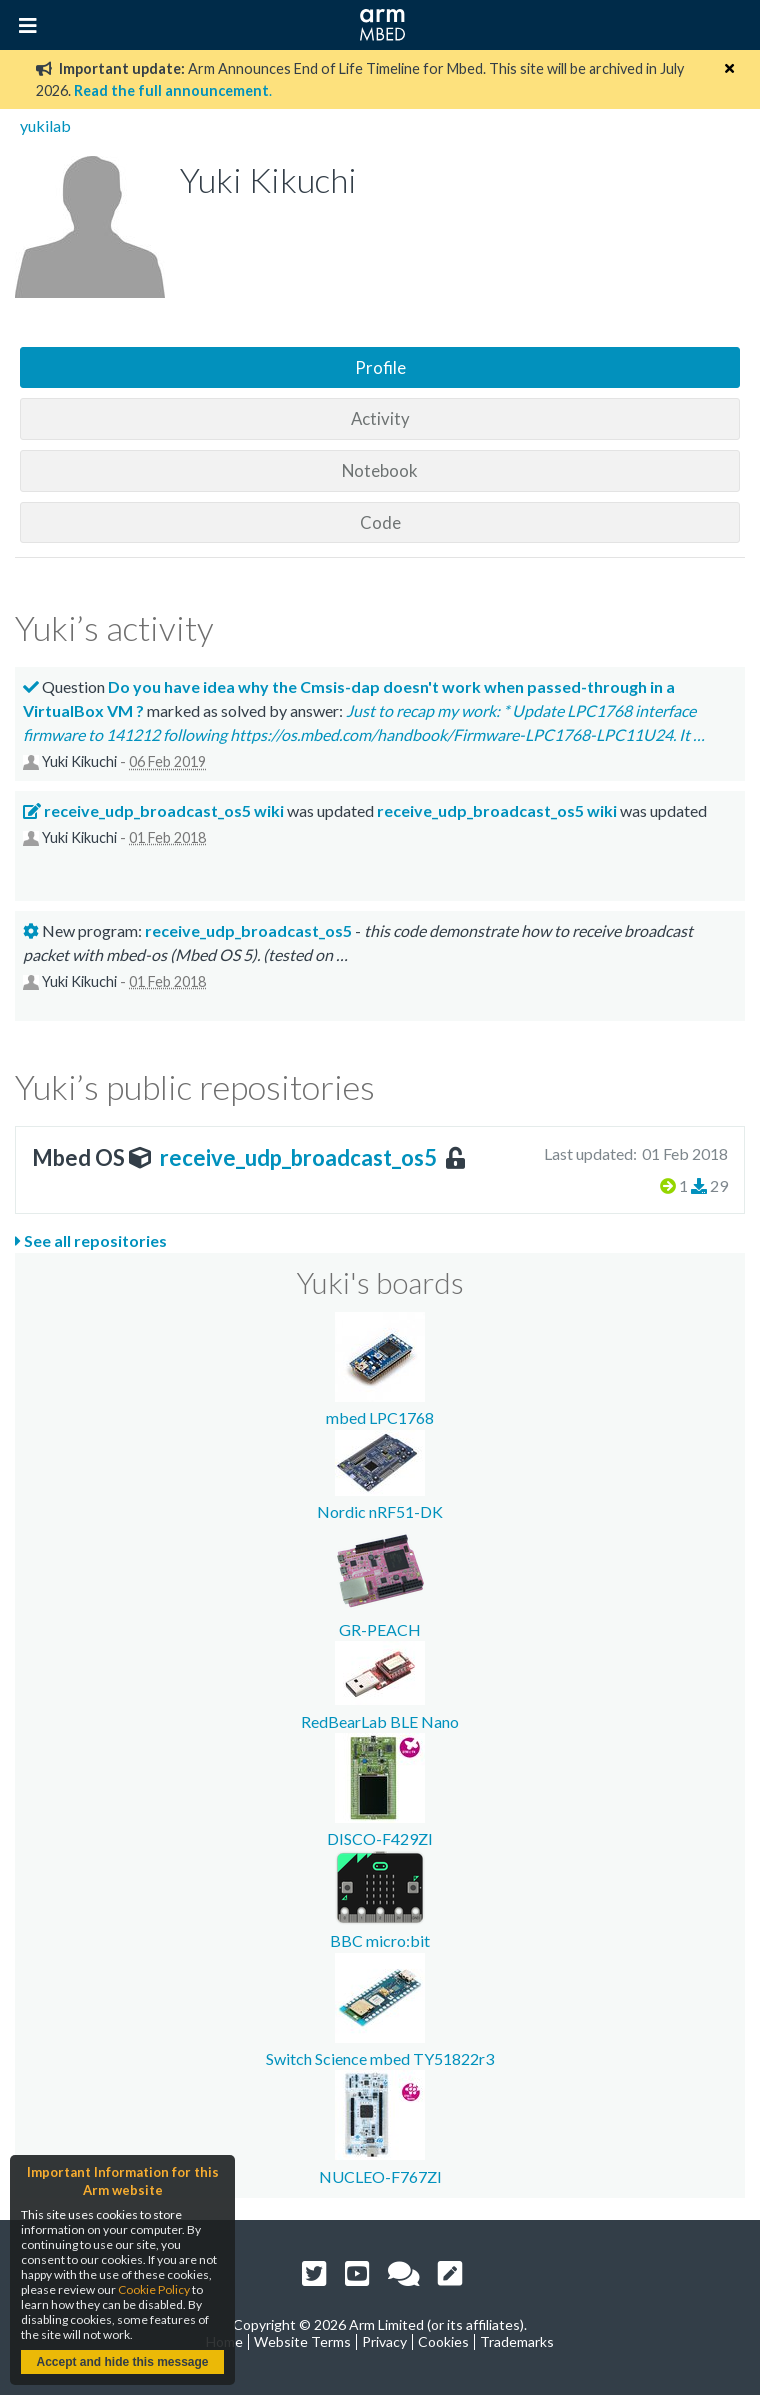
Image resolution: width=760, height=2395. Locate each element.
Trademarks (517, 2341)
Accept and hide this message (122, 2362)
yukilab (45, 125)
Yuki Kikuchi (79, 761)
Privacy (384, 2341)
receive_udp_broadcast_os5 (298, 1157)
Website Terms (302, 2341)
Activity (380, 418)
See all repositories (91, 1240)
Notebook (380, 470)
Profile (380, 367)
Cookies (443, 2341)
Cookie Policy (154, 2289)
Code (380, 522)
